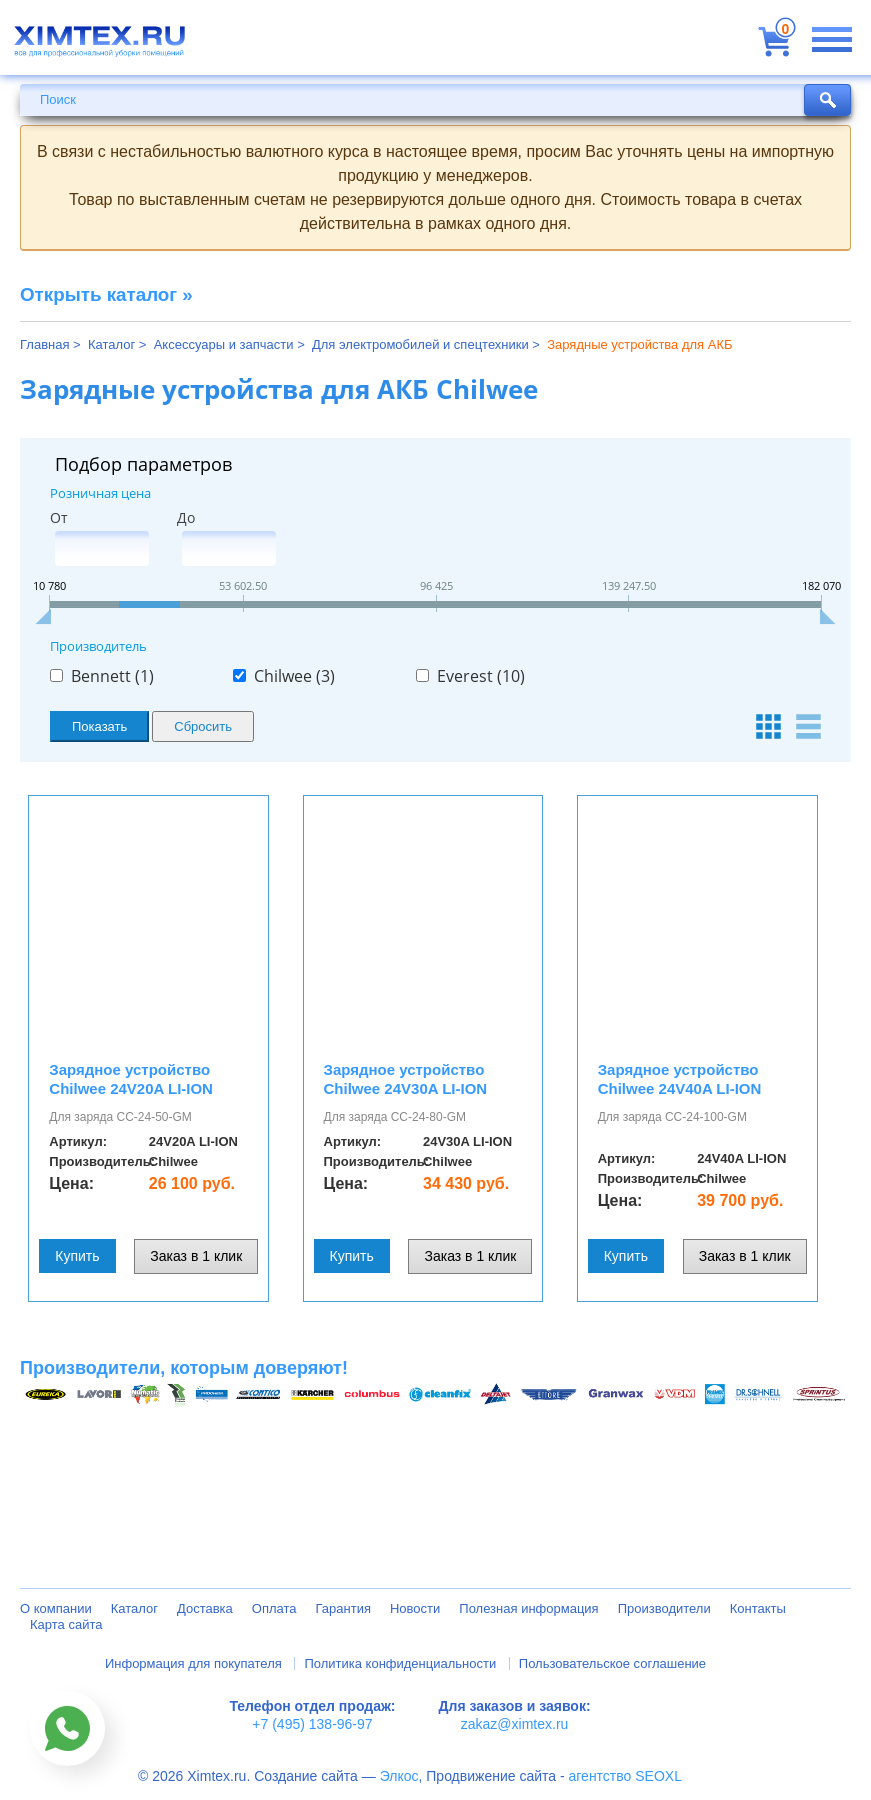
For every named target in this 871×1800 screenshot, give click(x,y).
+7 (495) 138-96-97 (312, 1724)
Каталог (134, 1608)
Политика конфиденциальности (400, 1663)
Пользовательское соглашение (612, 1663)
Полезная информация (528, 1608)
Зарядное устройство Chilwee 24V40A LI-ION (680, 1079)
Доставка (205, 1608)
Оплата (274, 1608)
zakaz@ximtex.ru (515, 1724)
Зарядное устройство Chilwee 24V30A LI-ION (406, 1079)
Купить (77, 1256)
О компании (56, 1608)
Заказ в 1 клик (196, 1256)
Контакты (758, 1608)
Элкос (399, 1776)
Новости (415, 1608)
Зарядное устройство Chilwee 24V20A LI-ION (131, 1079)
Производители (664, 1608)
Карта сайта (66, 1624)
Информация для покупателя (193, 1663)
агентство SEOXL (625, 1776)
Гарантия (343, 1608)
